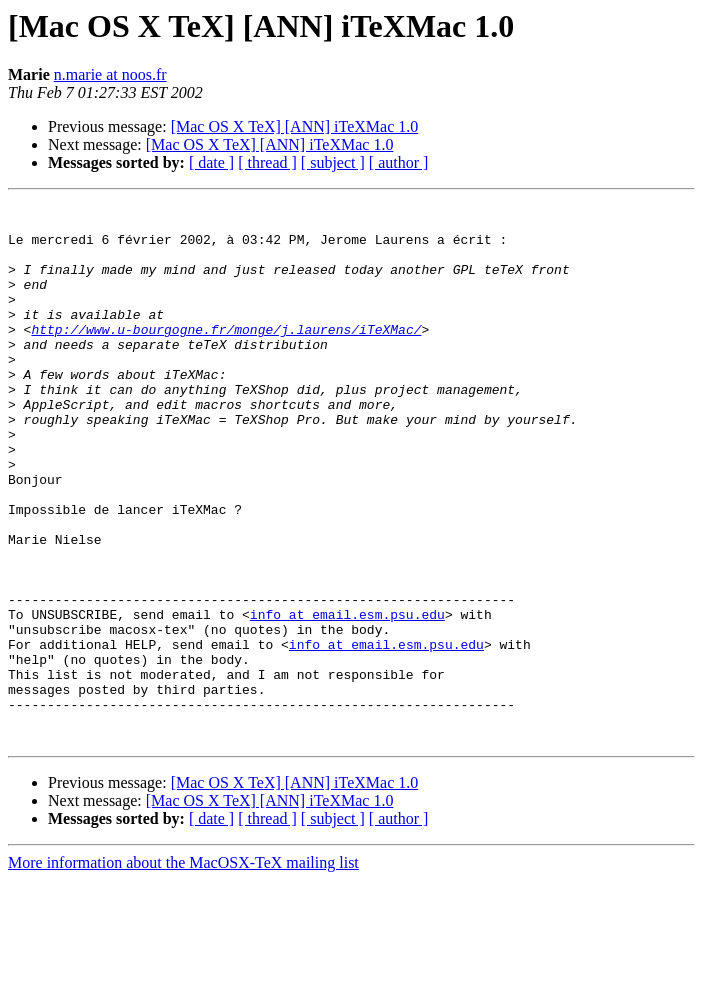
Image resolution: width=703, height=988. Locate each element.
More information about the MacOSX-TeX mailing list (183, 970)
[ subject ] (333, 162)
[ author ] (399, 162)
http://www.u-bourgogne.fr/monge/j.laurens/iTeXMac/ (226, 356)
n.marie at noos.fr (110, 74)
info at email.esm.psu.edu (347, 698)
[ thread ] (267, 162)
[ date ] (211, 162)
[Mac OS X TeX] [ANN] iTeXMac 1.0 (295, 126)
